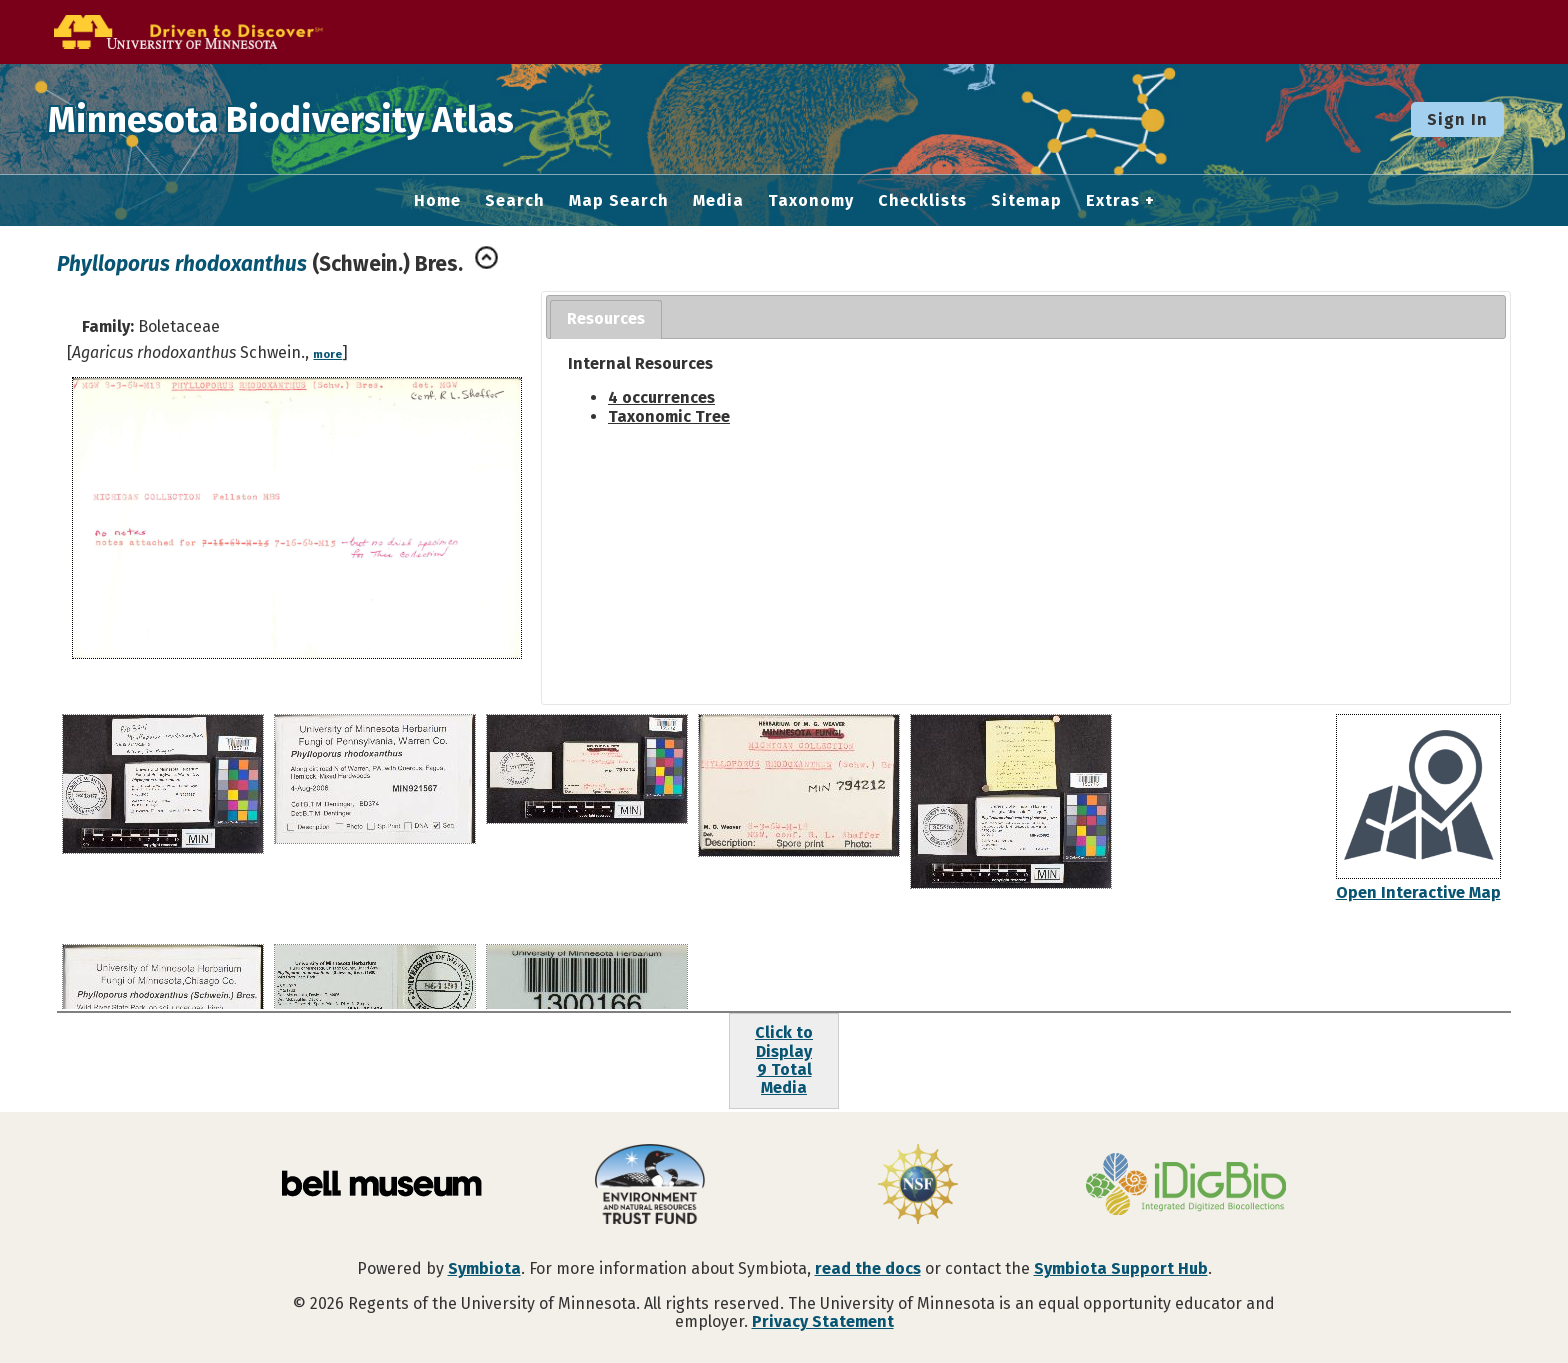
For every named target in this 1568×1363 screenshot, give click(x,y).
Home (437, 201)
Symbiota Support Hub (1121, 1268)
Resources (606, 318)
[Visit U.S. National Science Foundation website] (918, 1186)
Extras (1113, 201)
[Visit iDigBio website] (1186, 1186)
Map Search (619, 201)
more (327, 354)
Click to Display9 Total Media (784, 1060)
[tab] (606, 319)
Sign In (1457, 119)
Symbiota (484, 1268)
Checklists (922, 201)
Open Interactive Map (1418, 892)
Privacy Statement (823, 1321)
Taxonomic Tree (669, 416)
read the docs (868, 1268)
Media (718, 201)
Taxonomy (811, 201)
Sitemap (1026, 201)
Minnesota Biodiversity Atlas (311, 119)
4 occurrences (661, 397)
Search (515, 201)
